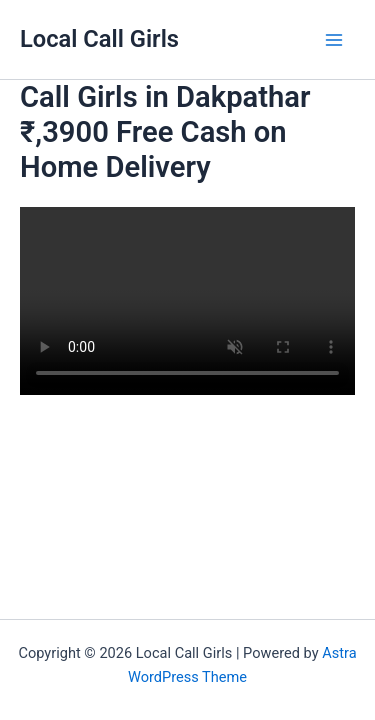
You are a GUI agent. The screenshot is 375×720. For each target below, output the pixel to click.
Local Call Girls (99, 39)
